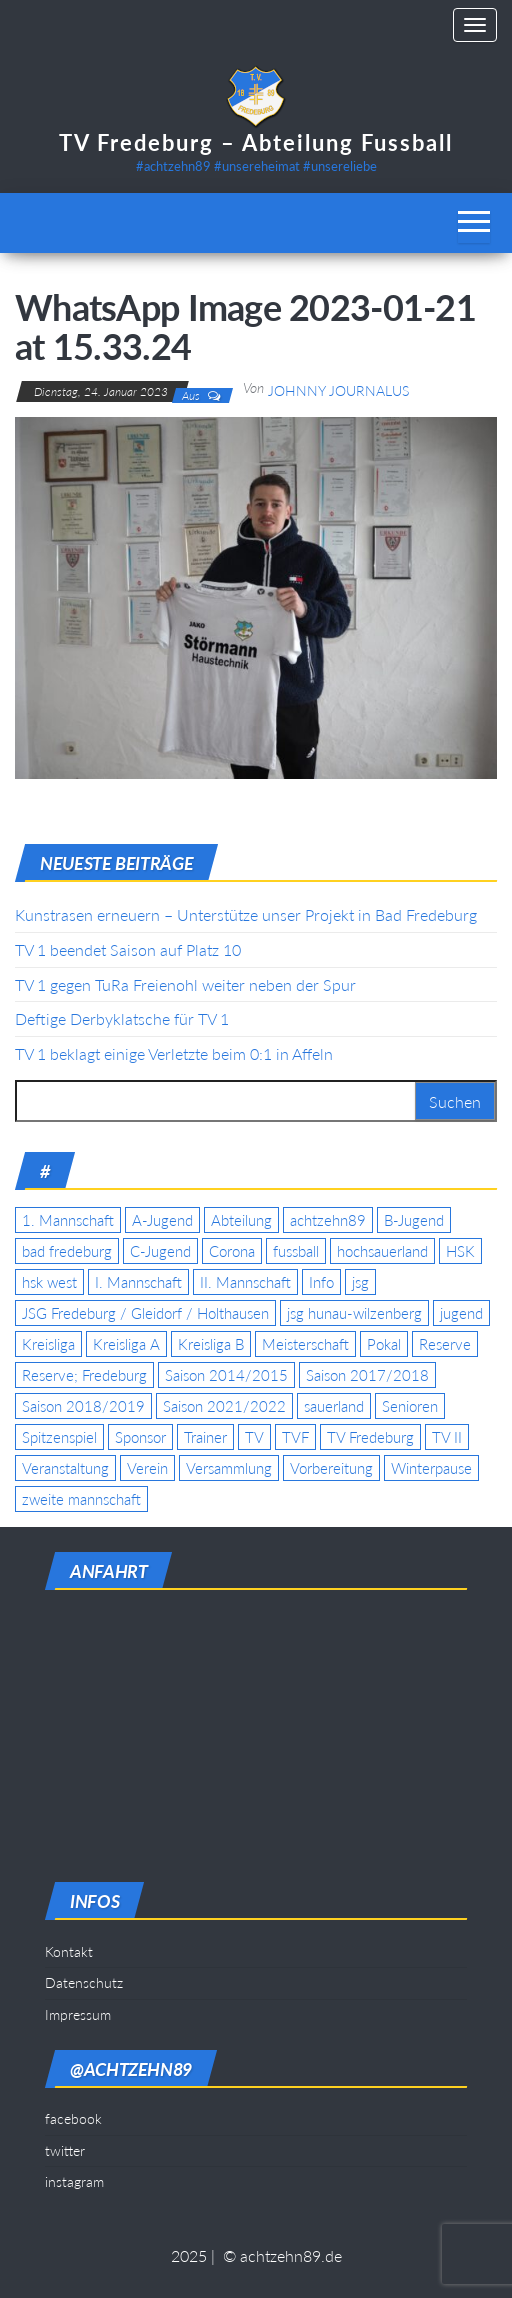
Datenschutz (84, 1982)
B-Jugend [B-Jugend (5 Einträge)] (414, 1220)
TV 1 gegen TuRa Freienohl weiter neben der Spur (185, 984)
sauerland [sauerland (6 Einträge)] (334, 1406)
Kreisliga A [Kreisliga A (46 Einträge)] (126, 1344)
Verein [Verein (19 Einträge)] (147, 1468)
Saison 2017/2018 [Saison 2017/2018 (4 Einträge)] (367, 1375)
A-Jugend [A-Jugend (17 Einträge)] (162, 1220)
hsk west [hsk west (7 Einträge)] (49, 1282)
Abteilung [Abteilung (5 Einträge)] (241, 1220)
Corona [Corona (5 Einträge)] (232, 1251)
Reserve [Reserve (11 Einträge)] (445, 1344)
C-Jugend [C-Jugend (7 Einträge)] (160, 1251)
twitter (65, 2150)
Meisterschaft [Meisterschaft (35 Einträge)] (305, 1344)
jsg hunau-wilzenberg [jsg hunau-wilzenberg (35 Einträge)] (354, 1313)
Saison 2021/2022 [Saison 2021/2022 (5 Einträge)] (224, 1406)
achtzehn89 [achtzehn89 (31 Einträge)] (328, 1220)
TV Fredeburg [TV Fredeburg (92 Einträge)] (370, 1437)
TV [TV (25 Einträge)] (254, 1437)
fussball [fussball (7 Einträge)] (296, 1251)
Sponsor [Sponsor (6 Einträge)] (140, 1437)
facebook (73, 2118)
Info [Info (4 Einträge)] (321, 1282)
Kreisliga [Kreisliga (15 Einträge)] (48, 1344)
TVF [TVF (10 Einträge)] (295, 1437)
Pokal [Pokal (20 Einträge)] (384, 1344)
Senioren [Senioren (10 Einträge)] (410, 1406)
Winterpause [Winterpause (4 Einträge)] (431, 1468)
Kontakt (69, 1951)
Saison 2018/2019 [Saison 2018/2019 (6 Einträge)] (83, 1406)
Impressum (78, 2014)
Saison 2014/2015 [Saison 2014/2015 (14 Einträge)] (226, 1375)
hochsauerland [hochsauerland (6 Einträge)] (382, 1251)
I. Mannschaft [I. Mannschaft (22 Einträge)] (138, 1282)
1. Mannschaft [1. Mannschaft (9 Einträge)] (68, 1220)
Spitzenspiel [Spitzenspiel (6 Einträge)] (59, 1437)
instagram (74, 2181)
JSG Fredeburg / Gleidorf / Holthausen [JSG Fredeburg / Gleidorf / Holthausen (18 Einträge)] (145, 1313)
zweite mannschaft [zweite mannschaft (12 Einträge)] (81, 1499)
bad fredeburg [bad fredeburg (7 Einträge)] (67, 1251)
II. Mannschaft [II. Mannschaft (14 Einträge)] (245, 1282)
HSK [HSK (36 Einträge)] (460, 1251)
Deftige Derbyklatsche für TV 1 (122, 1018)
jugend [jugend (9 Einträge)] (461, 1313)
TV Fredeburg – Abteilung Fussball (256, 142)
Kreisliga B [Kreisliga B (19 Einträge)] (211, 1344)
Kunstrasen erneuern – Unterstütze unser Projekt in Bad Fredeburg (246, 914)
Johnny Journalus (338, 390)
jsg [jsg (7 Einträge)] (360, 1282)
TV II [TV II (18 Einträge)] (447, 1437)
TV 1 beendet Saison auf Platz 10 (128, 949)
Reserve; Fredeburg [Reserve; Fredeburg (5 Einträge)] (84, 1375)
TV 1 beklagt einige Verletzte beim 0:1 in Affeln (174, 1053)
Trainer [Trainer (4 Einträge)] (205, 1437)
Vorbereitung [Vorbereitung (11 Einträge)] (331, 1468)
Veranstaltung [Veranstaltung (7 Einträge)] (65, 1468)
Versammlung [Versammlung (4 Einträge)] (229, 1468)
